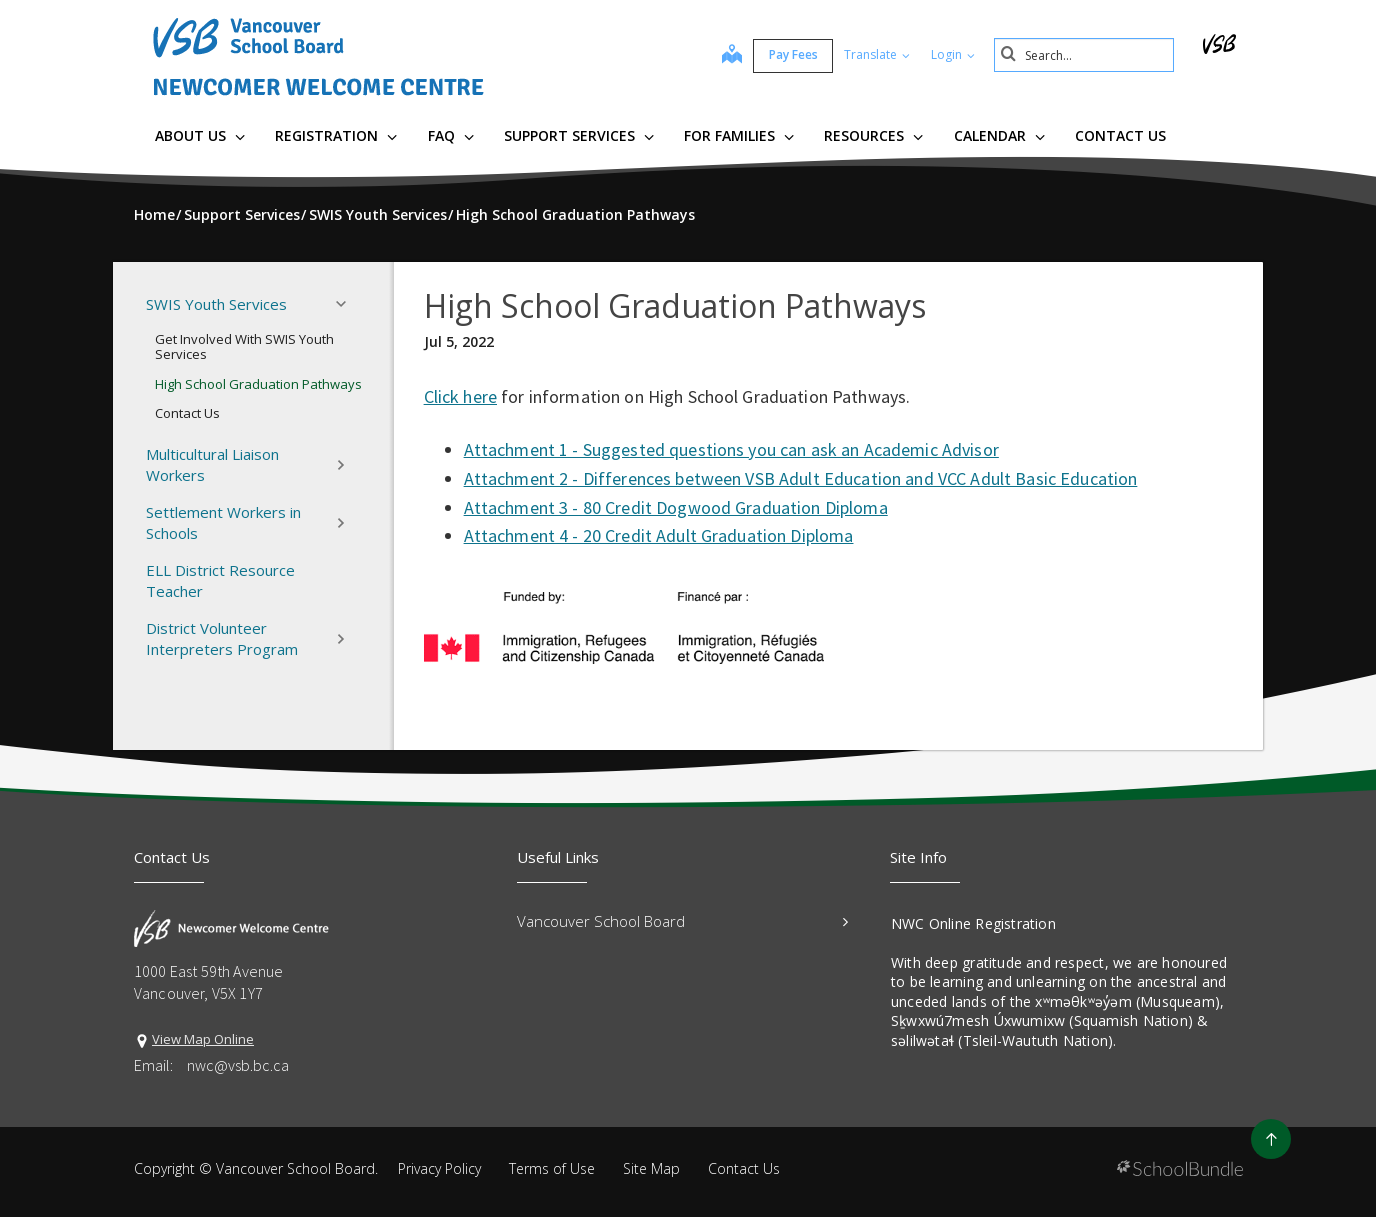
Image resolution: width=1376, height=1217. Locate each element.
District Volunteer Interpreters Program (252, 638)
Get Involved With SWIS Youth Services (244, 347)
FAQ (451, 135)
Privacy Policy (439, 1168)
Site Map (651, 1168)
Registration (336, 135)
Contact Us (1120, 135)
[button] (347, 304)
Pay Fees (793, 54)
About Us (200, 135)
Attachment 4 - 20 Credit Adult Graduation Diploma (659, 535)
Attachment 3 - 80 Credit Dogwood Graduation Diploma (676, 507)
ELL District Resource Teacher (220, 580)
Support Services (579, 135)
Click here (460, 396)
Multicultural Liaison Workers (252, 464)
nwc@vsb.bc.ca (238, 1065)
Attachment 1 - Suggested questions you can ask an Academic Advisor (731, 449)
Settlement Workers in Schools (252, 522)
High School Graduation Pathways (258, 384)
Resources (873, 135)
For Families (739, 135)
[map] (732, 56)
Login (953, 54)
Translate (877, 54)
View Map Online (203, 1039)
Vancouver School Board (682, 921)
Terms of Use (552, 1168)
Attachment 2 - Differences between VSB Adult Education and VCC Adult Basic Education (801, 478)
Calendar (999, 135)
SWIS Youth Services (252, 304)
